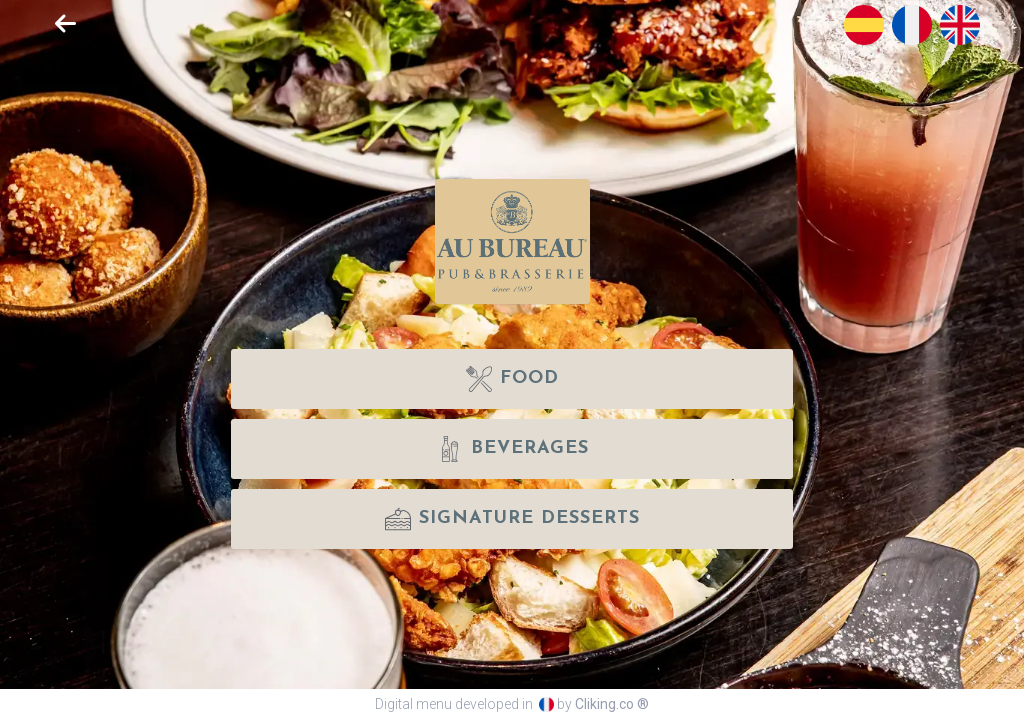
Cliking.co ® (612, 704)
